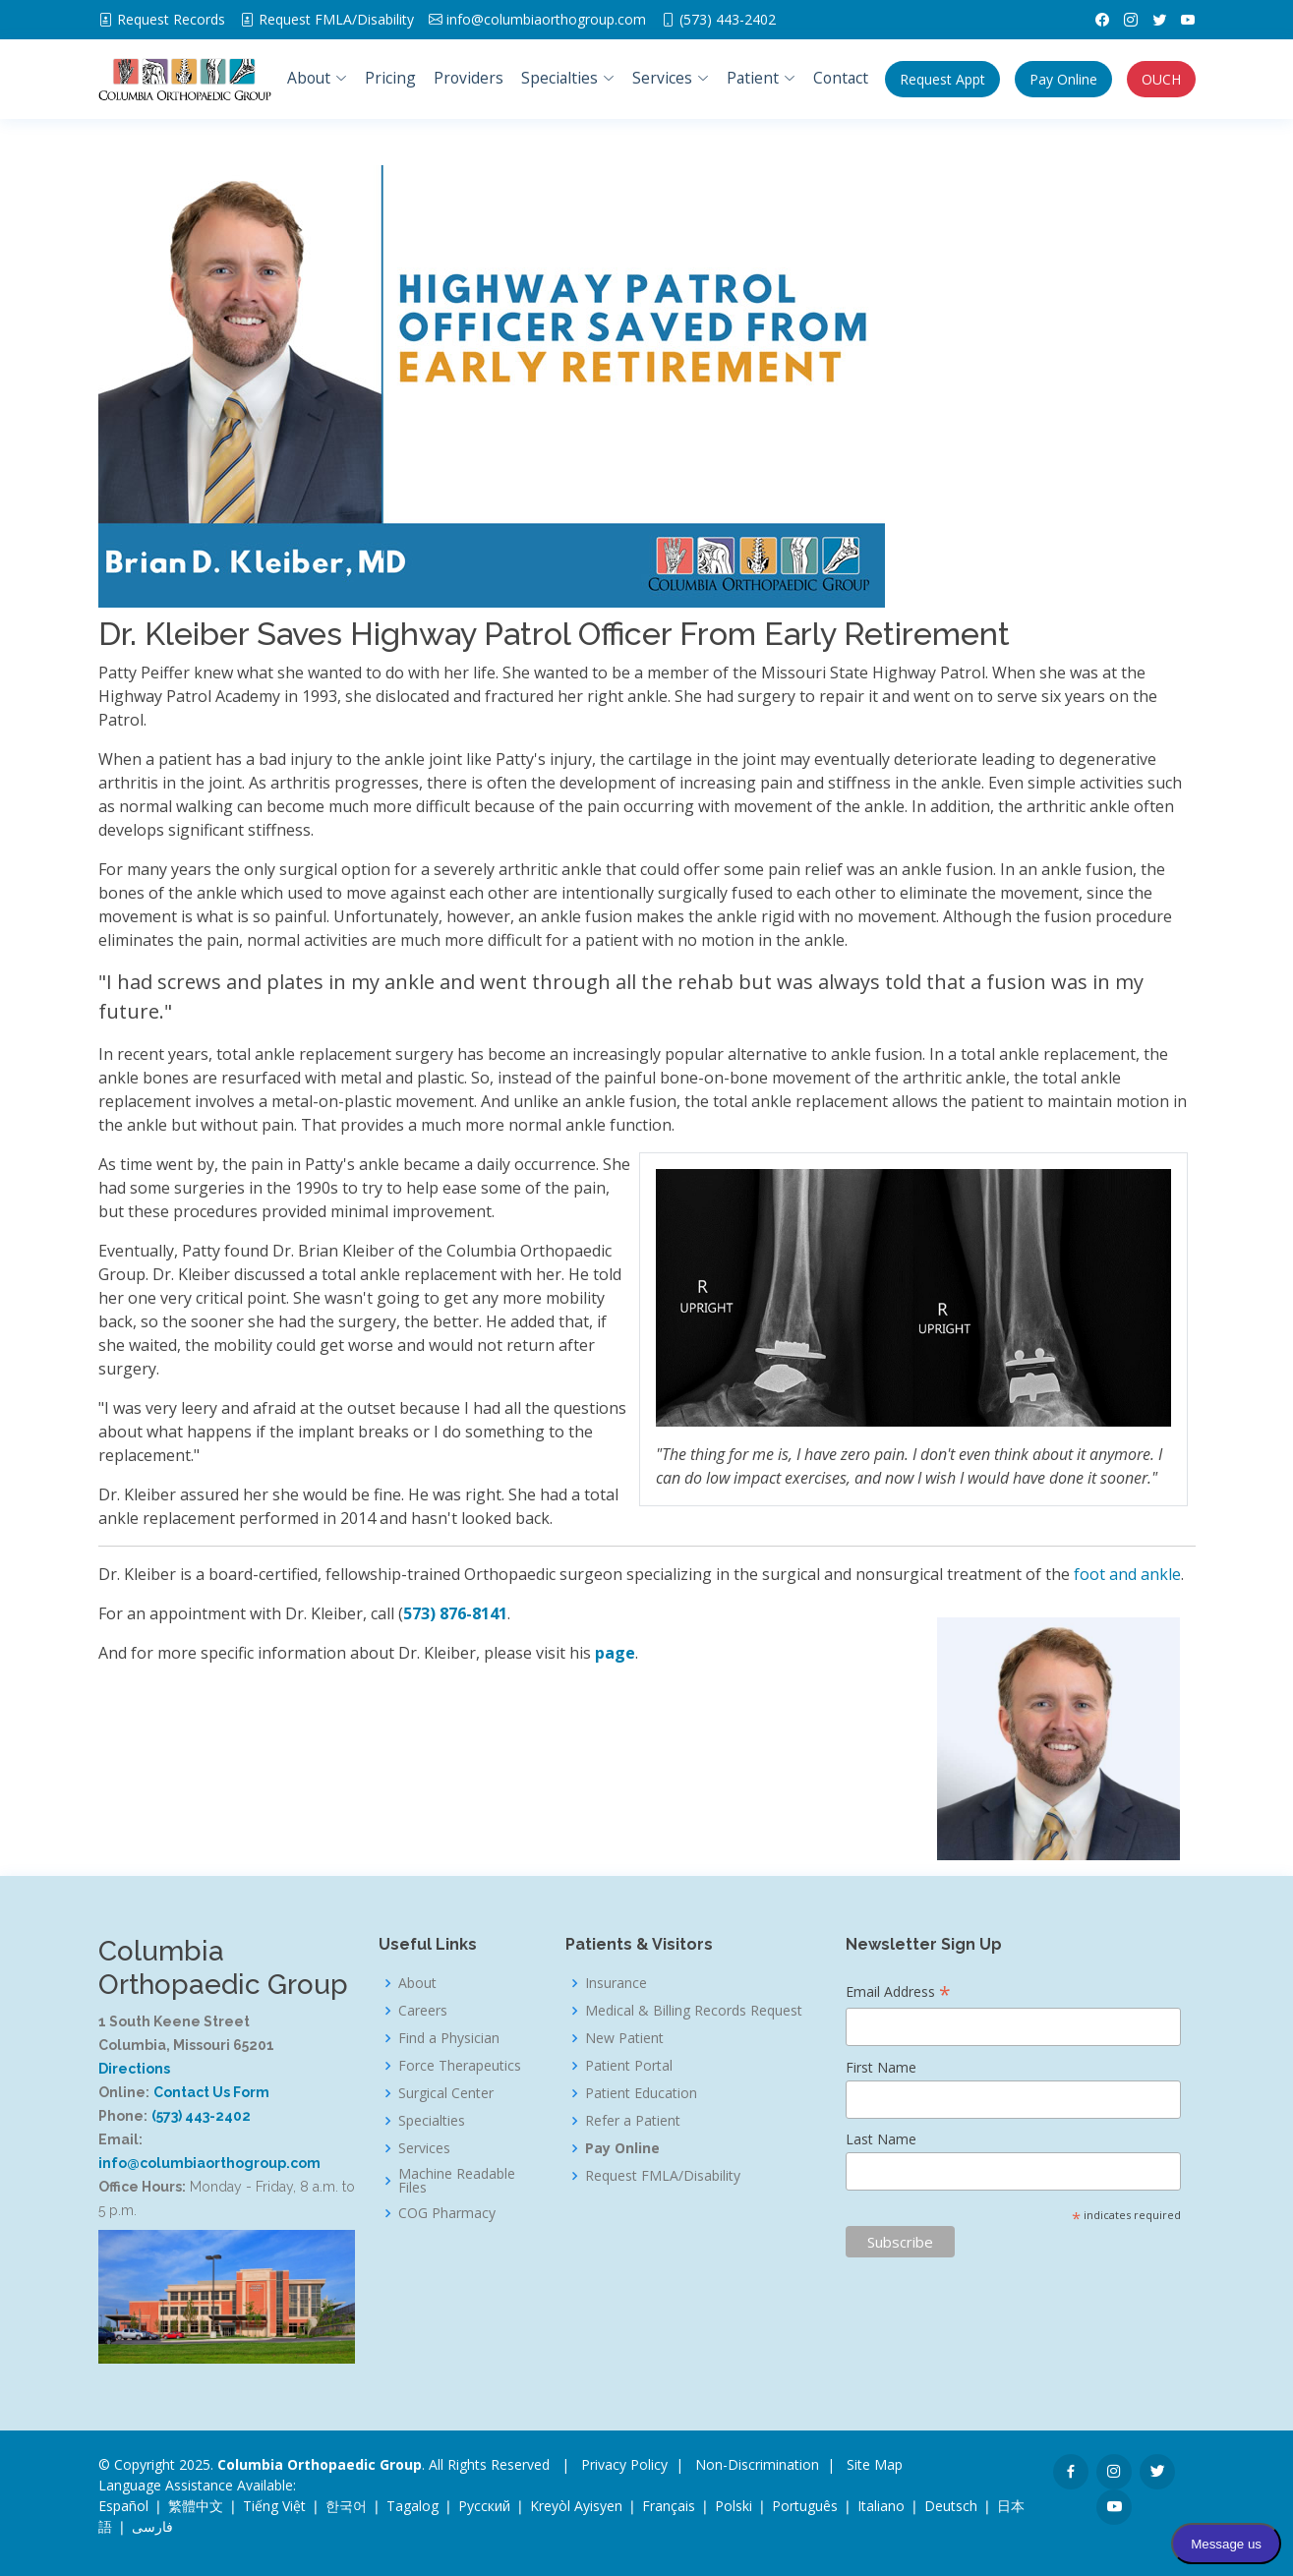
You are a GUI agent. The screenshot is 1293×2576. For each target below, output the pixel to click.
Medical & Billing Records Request (693, 2011)
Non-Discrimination (757, 2464)
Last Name (881, 2139)
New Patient (624, 2038)
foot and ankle (1127, 1574)
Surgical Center (446, 2093)
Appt (942, 79)
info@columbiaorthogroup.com (546, 20)
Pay (1063, 79)
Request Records (171, 20)
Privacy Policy (624, 2464)
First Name (881, 2067)
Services (424, 2148)
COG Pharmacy (447, 2213)
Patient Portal (629, 2066)
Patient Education (641, 2093)
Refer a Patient (632, 2121)
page (615, 1653)
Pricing (390, 77)
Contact (840, 77)
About (417, 1983)
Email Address (898, 1993)
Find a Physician (449, 2038)
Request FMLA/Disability (662, 2176)
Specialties (431, 2121)
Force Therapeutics (459, 2066)
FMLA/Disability (336, 20)
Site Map (875, 2464)
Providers (468, 77)
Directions (134, 2069)
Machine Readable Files (456, 2181)
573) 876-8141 (455, 1613)
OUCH (1161, 79)
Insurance (616, 1983)
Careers (422, 2011)
